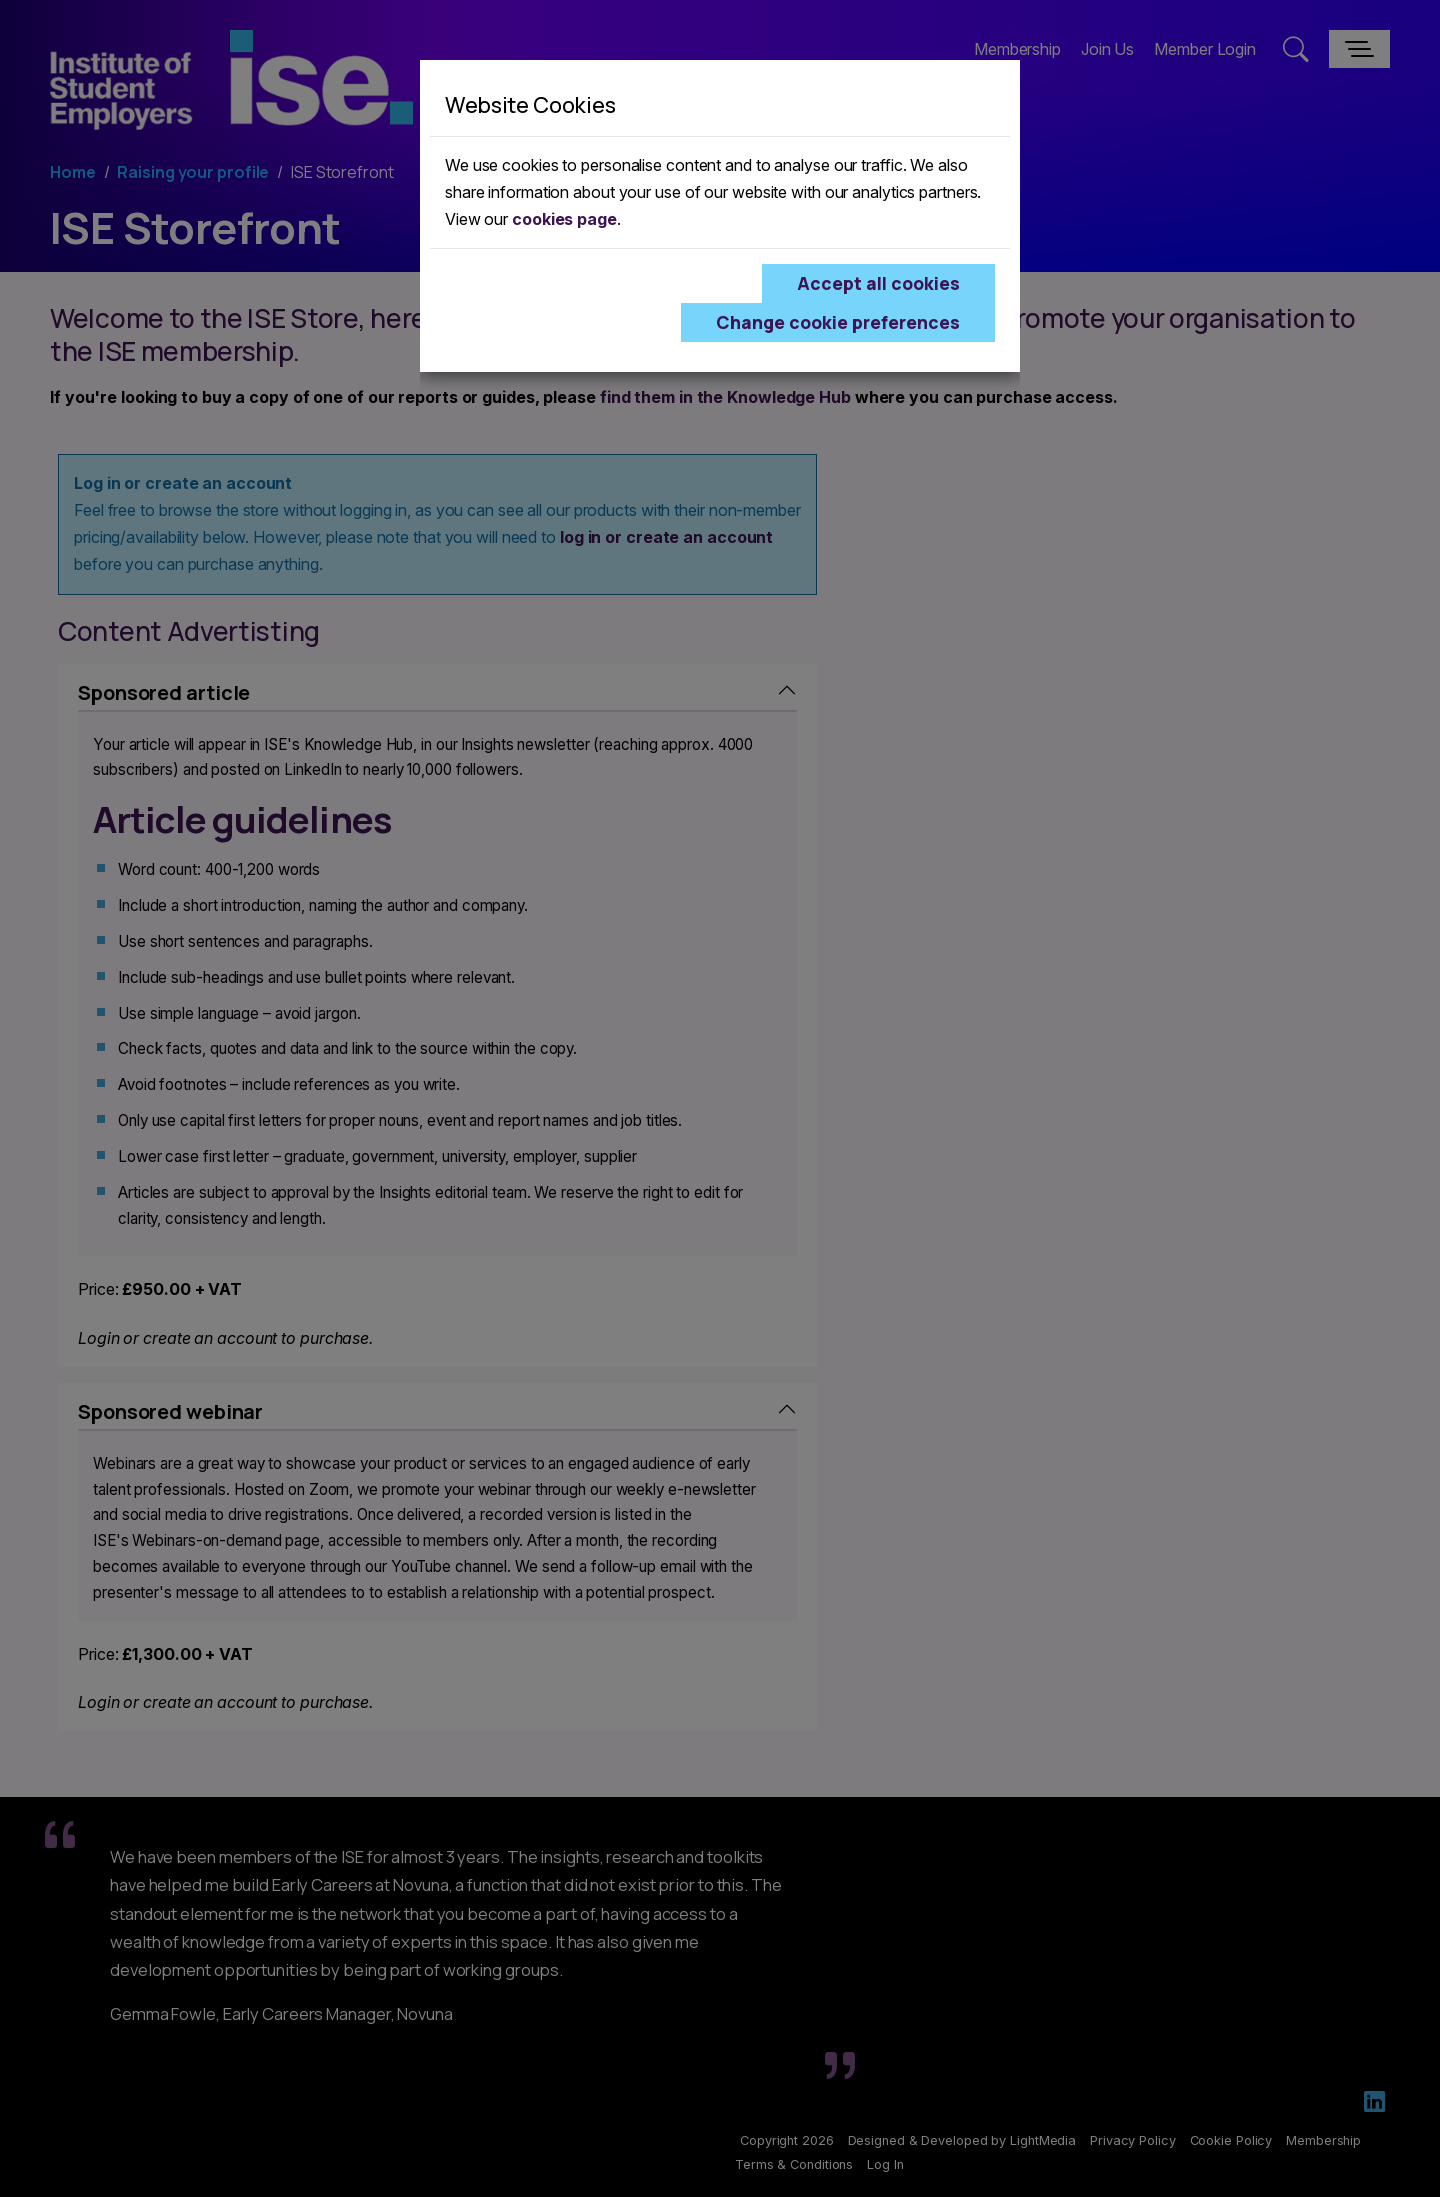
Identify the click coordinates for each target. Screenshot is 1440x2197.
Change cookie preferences (838, 322)
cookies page (564, 219)
